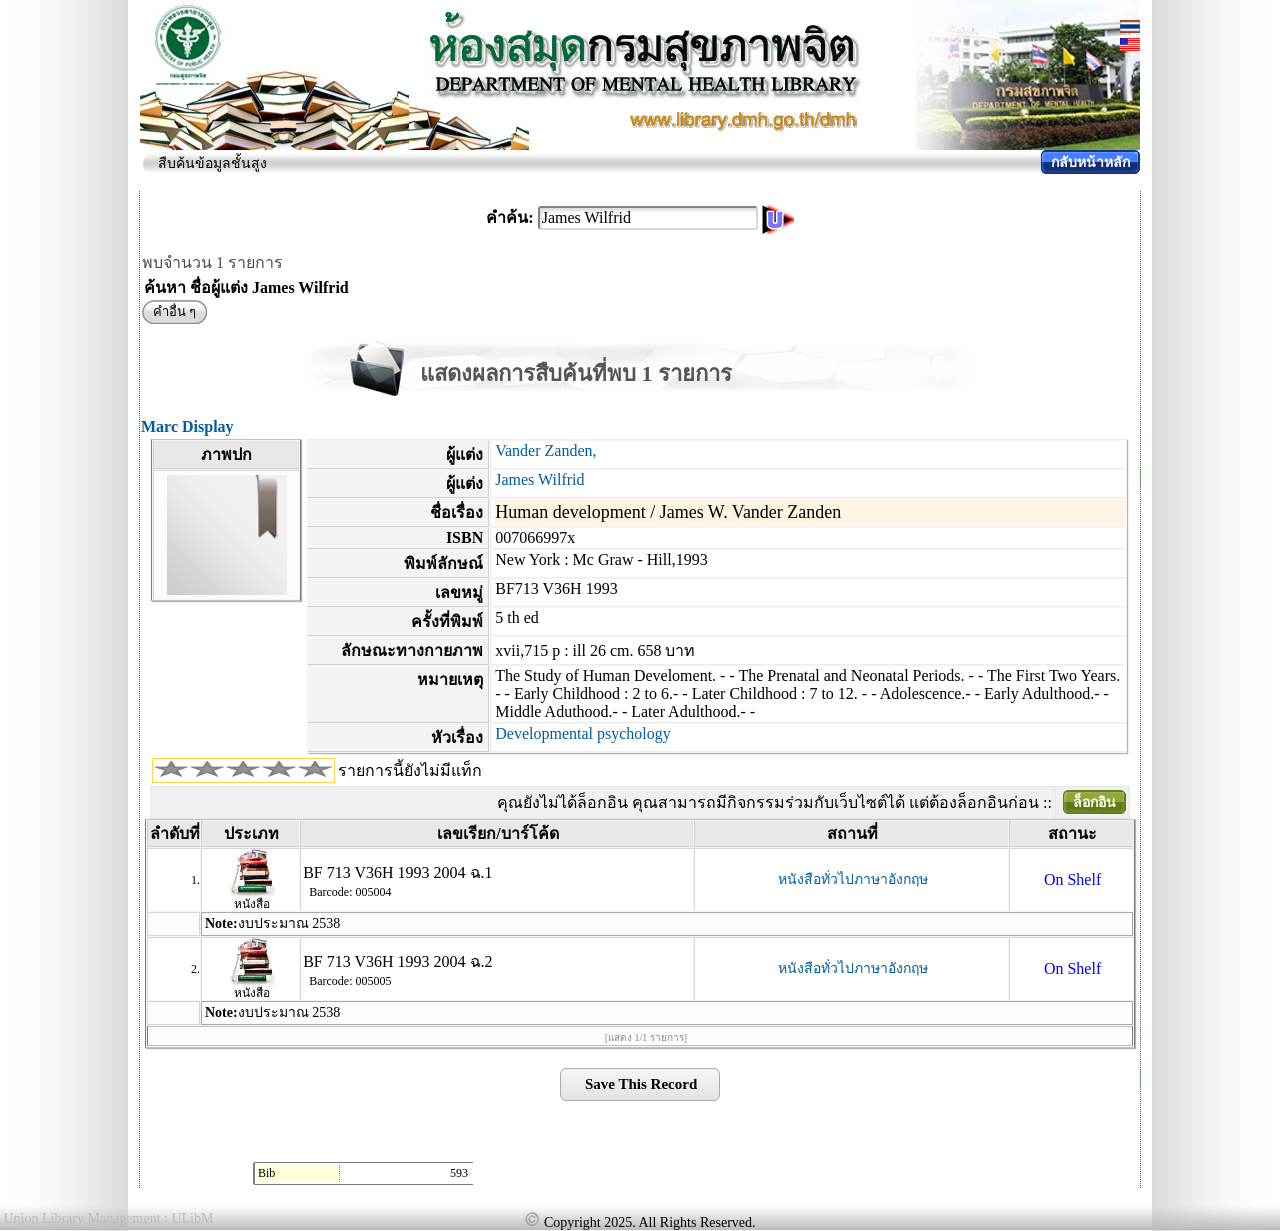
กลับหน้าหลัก (1090, 162)
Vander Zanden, (545, 450)
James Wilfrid (539, 479)
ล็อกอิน (1094, 802)
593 (459, 1173)
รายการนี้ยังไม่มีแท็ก (410, 770)
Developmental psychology (583, 733)
